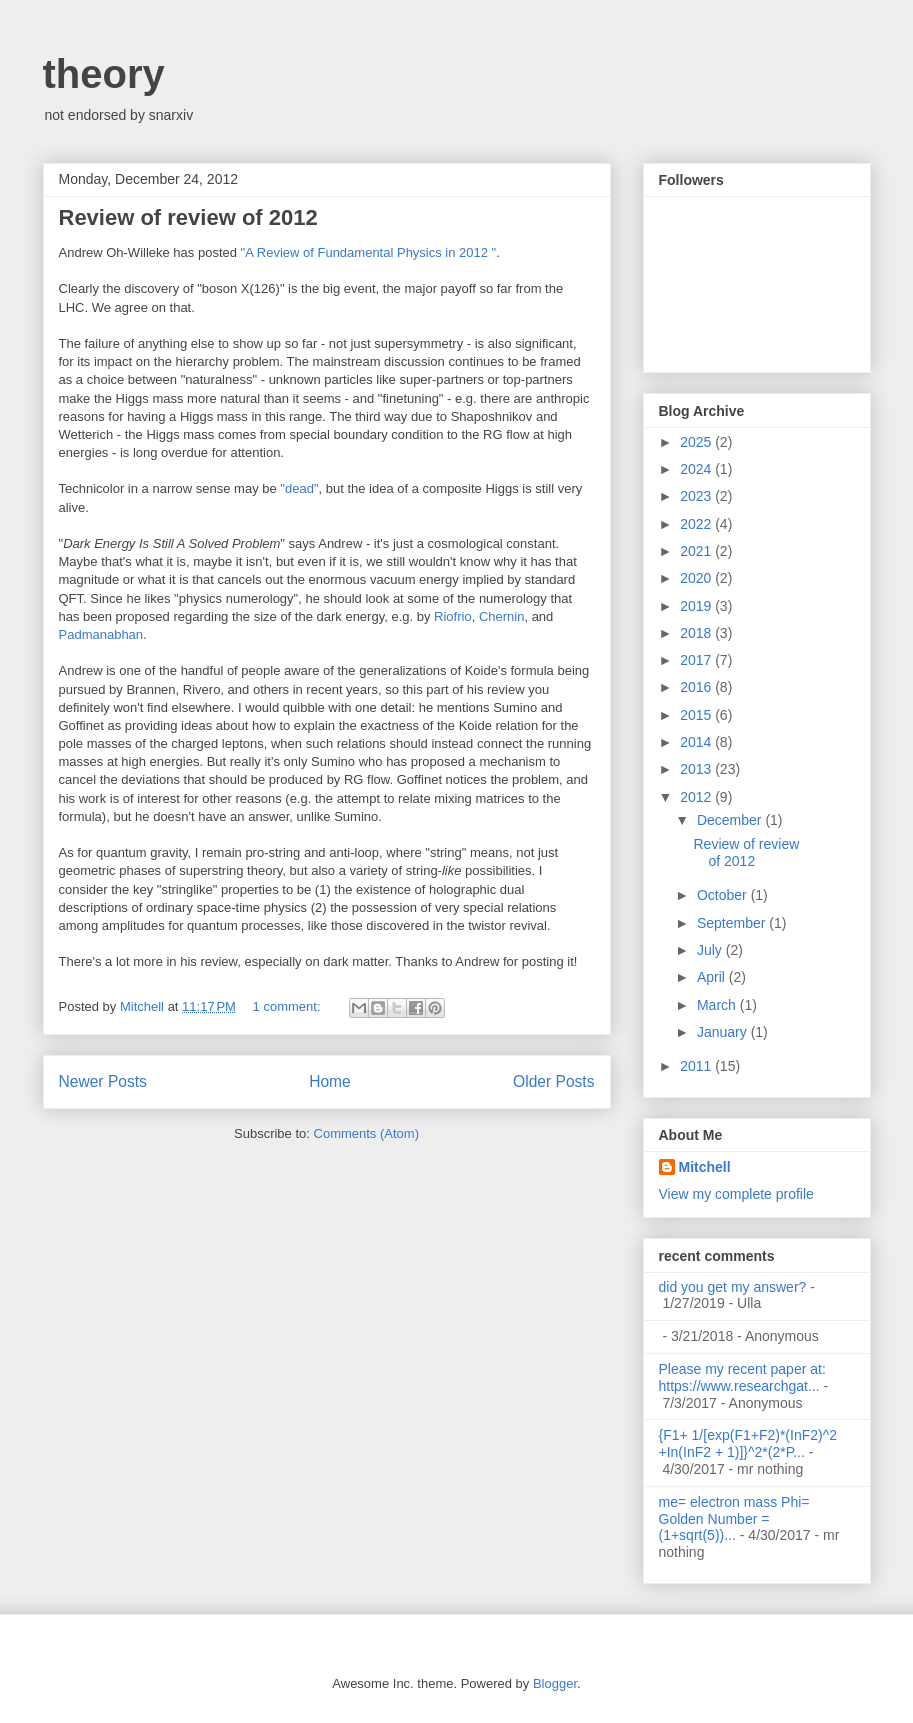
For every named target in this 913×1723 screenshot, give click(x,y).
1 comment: (289, 1006)
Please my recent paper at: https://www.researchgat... (742, 1377)
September (733, 923)
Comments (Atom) (366, 1133)
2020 (697, 578)
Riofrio (453, 616)
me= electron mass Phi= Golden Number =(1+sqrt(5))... (734, 1519)
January (724, 1032)
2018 (697, 633)
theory (104, 74)
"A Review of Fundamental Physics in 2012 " (369, 252)
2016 (697, 687)
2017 (697, 660)
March (718, 1005)
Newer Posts (103, 1081)
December (731, 820)
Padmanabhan (101, 634)
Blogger (555, 1683)
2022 (697, 524)
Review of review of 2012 (188, 217)
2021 (697, 551)
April (713, 977)
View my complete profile (736, 1194)
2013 (697, 769)
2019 (697, 606)
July (711, 950)
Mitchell (705, 1167)
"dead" (299, 488)
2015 (697, 715)
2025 (697, 442)
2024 (697, 469)
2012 (697, 797)
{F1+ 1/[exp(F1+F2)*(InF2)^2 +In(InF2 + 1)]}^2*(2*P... (748, 1443)
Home (330, 1081)
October (724, 895)
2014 (697, 742)
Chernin (502, 616)
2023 (697, 496)
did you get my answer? (733, 1287)
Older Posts (553, 1081)
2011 (697, 1066)
